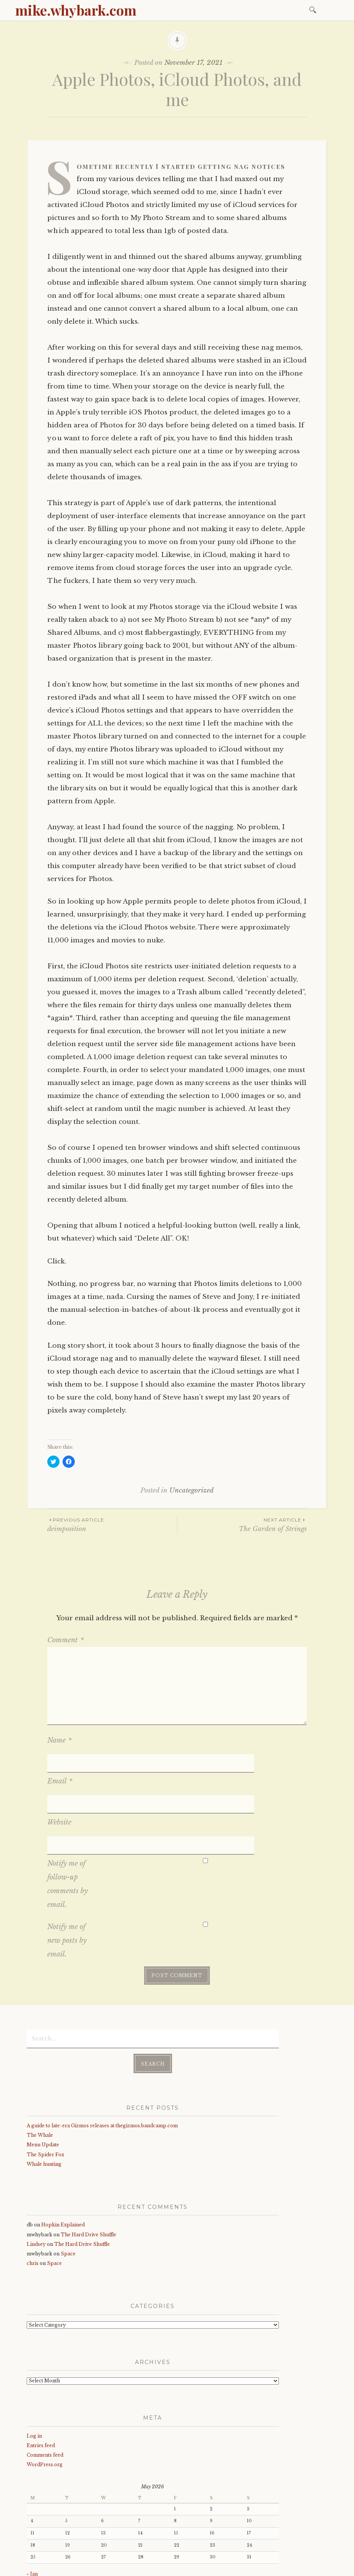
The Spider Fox (45, 2098)
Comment (65, 1640)
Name (59, 1740)
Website (59, 1785)
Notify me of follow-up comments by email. (67, 1827)
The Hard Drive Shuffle (88, 2178)
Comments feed (45, 2398)
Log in (34, 2379)
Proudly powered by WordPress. (61, 2568)
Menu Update (43, 2088)
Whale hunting (44, 2108)
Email (59, 1762)
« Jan (32, 2517)
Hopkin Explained (63, 2168)
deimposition (112, 1524)
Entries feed (41, 2388)
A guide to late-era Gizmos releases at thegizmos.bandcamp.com (102, 2069)
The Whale (40, 2079)
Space (68, 2197)
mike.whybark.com (76, 10)
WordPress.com (188, 2568)
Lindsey (36, 2187)
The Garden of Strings (242, 1524)
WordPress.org (45, 2408)
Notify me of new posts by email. (67, 1884)
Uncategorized (191, 1490)
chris (33, 2207)
